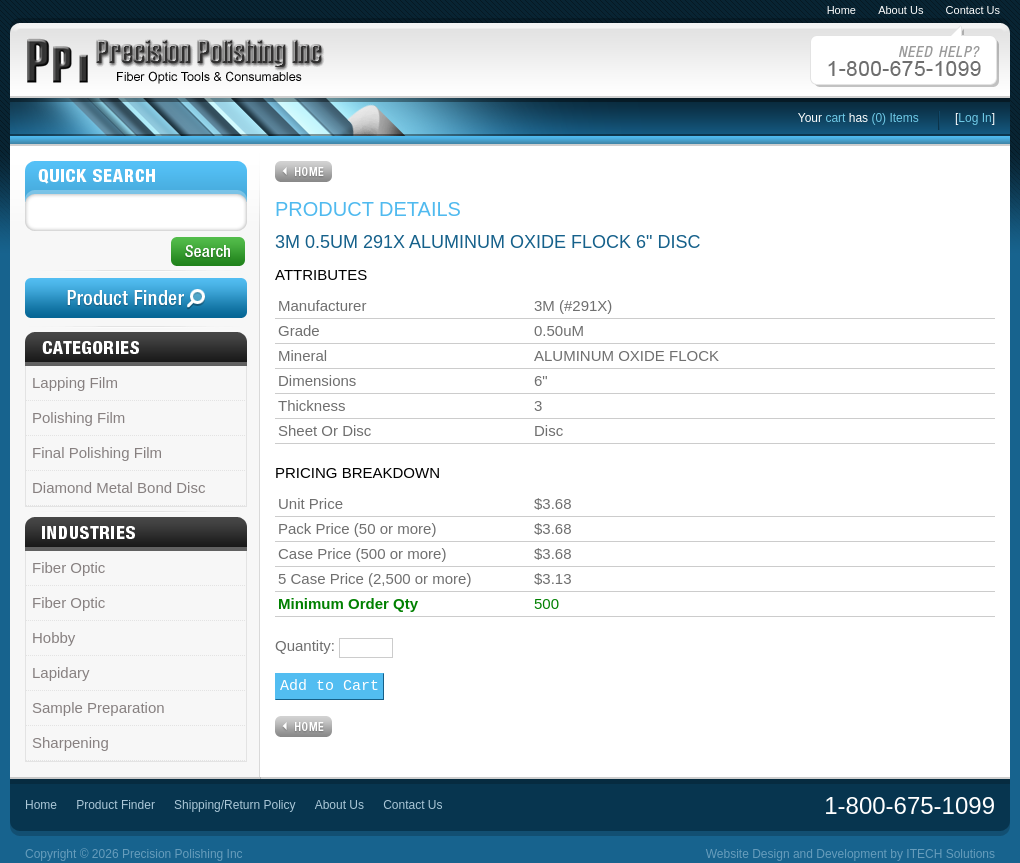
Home (841, 10)
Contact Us (973, 10)
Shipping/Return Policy (234, 805)
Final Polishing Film (97, 452)
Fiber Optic (68, 567)
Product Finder (115, 805)
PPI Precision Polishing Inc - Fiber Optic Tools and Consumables (175, 57)
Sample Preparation (98, 707)
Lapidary (61, 672)
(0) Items (894, 118)
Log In (974, 118)
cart (835, 118)
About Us (900, 10)
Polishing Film (78, 417)
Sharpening (70, 742)
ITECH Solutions (950, 854)
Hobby (53, 637)
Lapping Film (75, 382)
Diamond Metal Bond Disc (118, 487)
